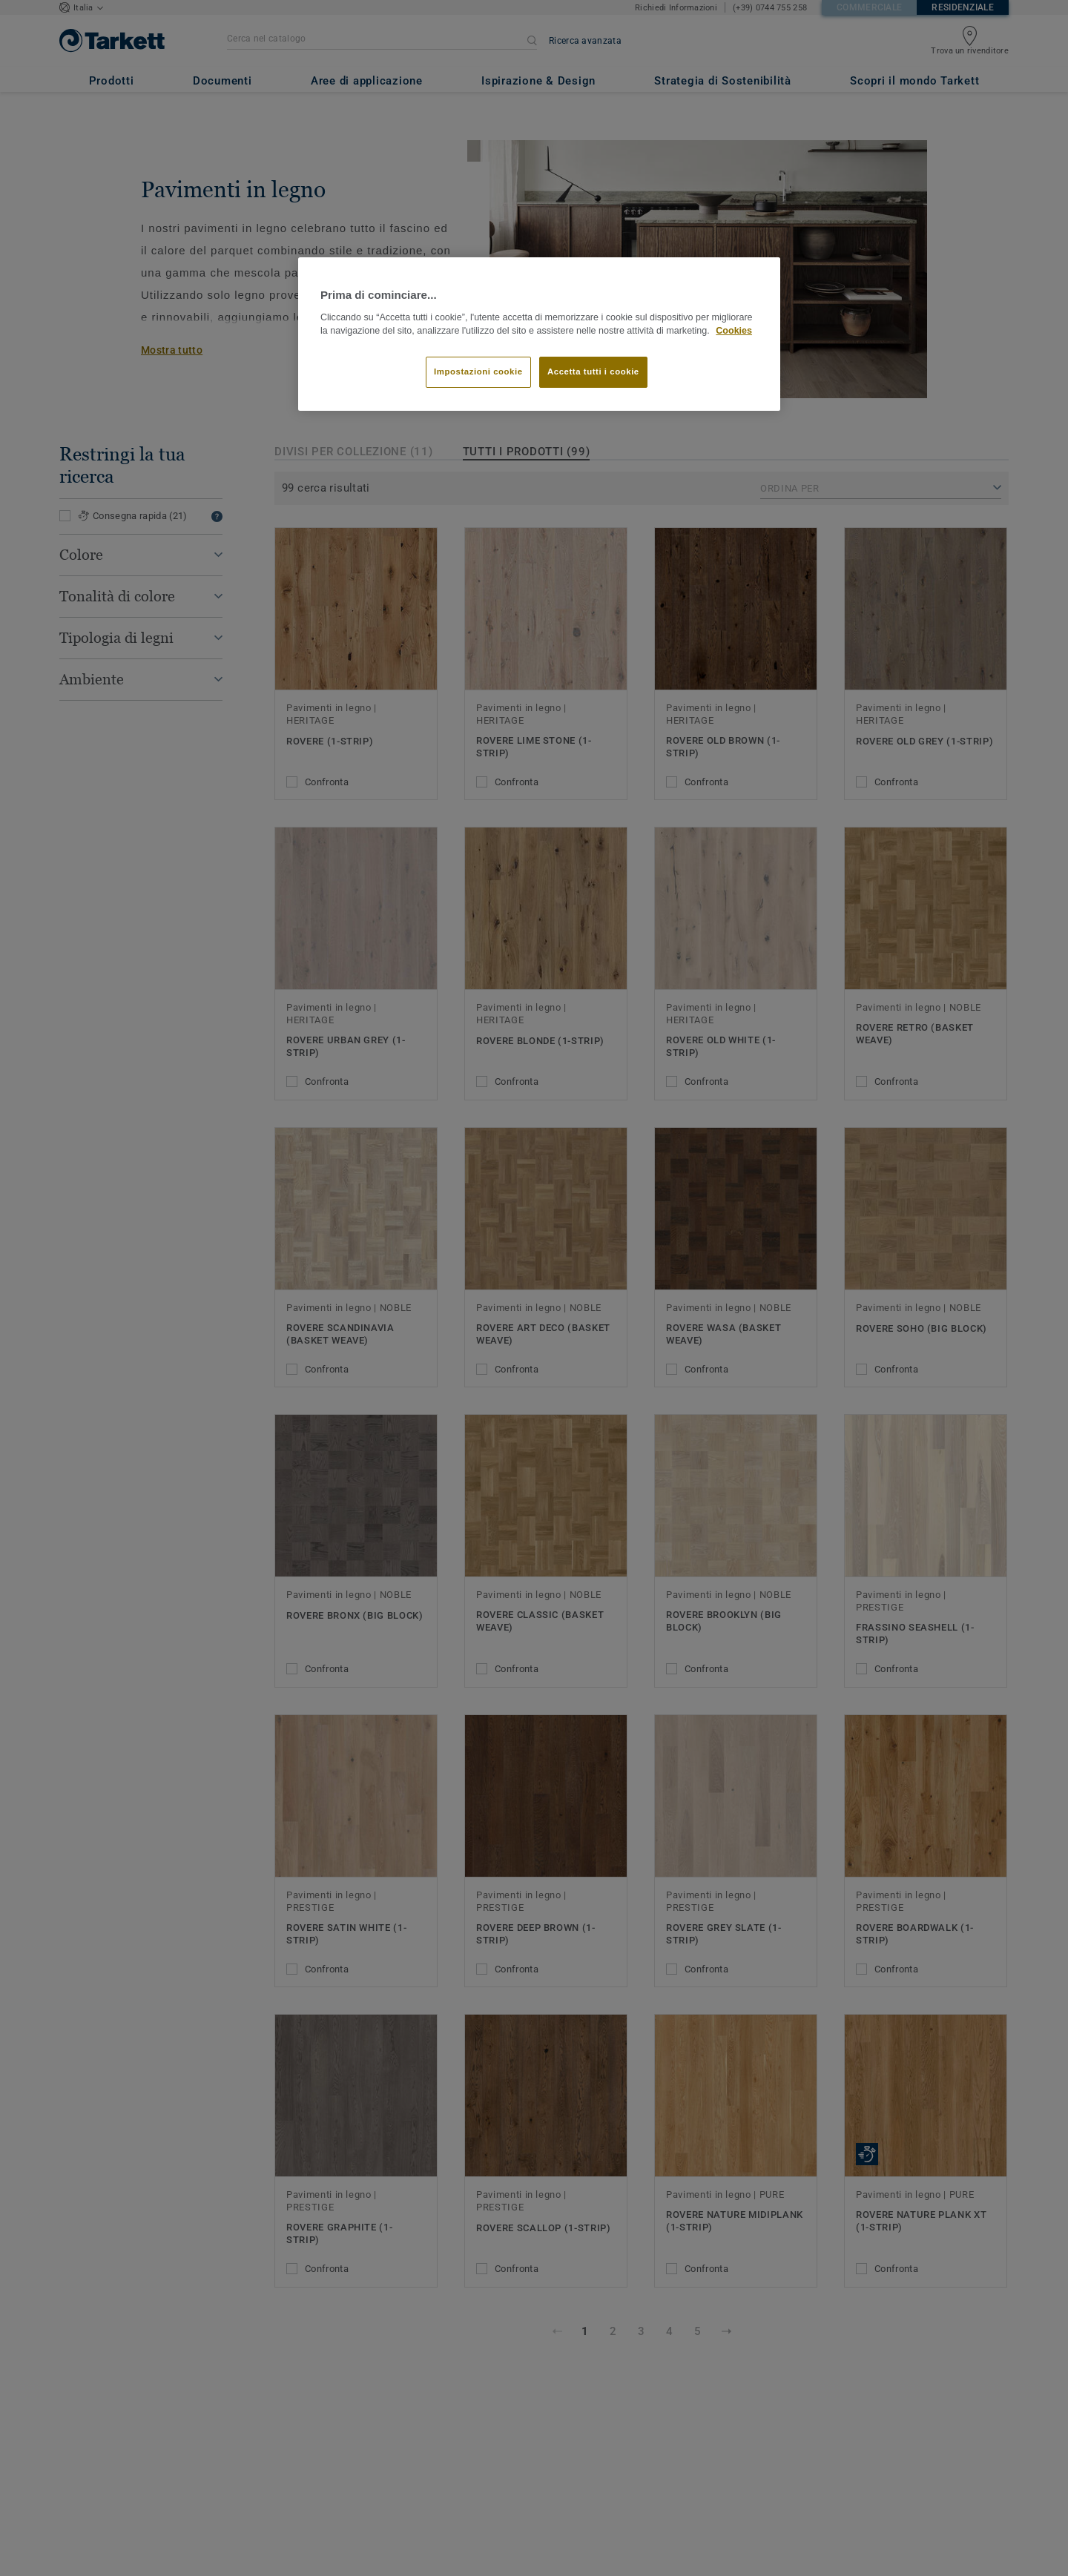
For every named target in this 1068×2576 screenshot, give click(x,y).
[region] (539, 334)
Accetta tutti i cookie (593, 371)
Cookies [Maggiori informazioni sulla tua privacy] (734, 331)
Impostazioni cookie (478, 371)
